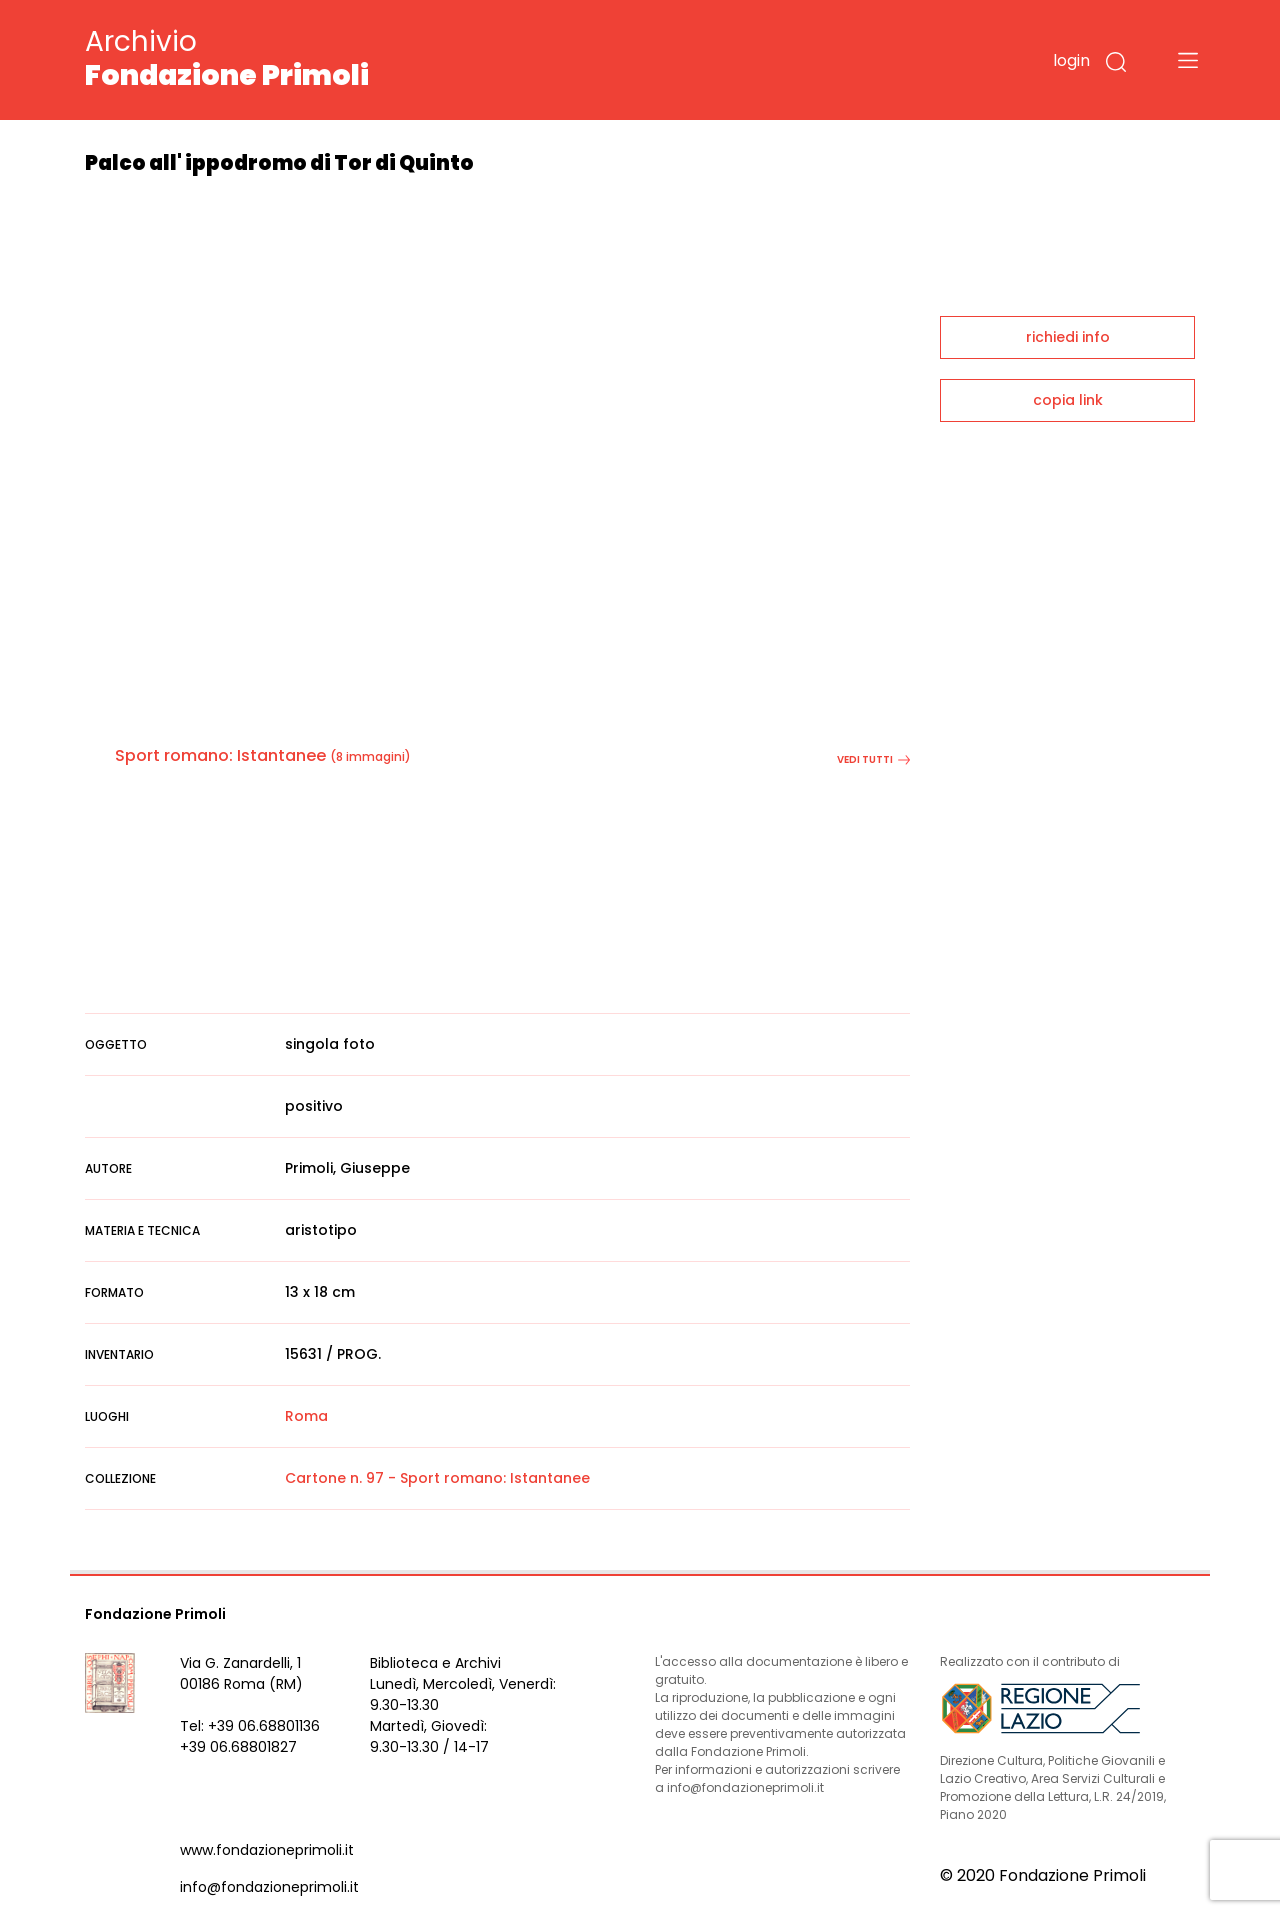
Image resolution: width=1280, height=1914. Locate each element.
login (1071, 60)
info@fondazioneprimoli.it (269, 1887)
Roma (306, 1416)
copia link (1068, 400)
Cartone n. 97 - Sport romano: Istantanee (437, 1478)
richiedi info (1068, 337)
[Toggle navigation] (1188, 60)
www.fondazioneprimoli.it (267, 1850)
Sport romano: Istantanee (220, 755)
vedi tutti (873, 759)
